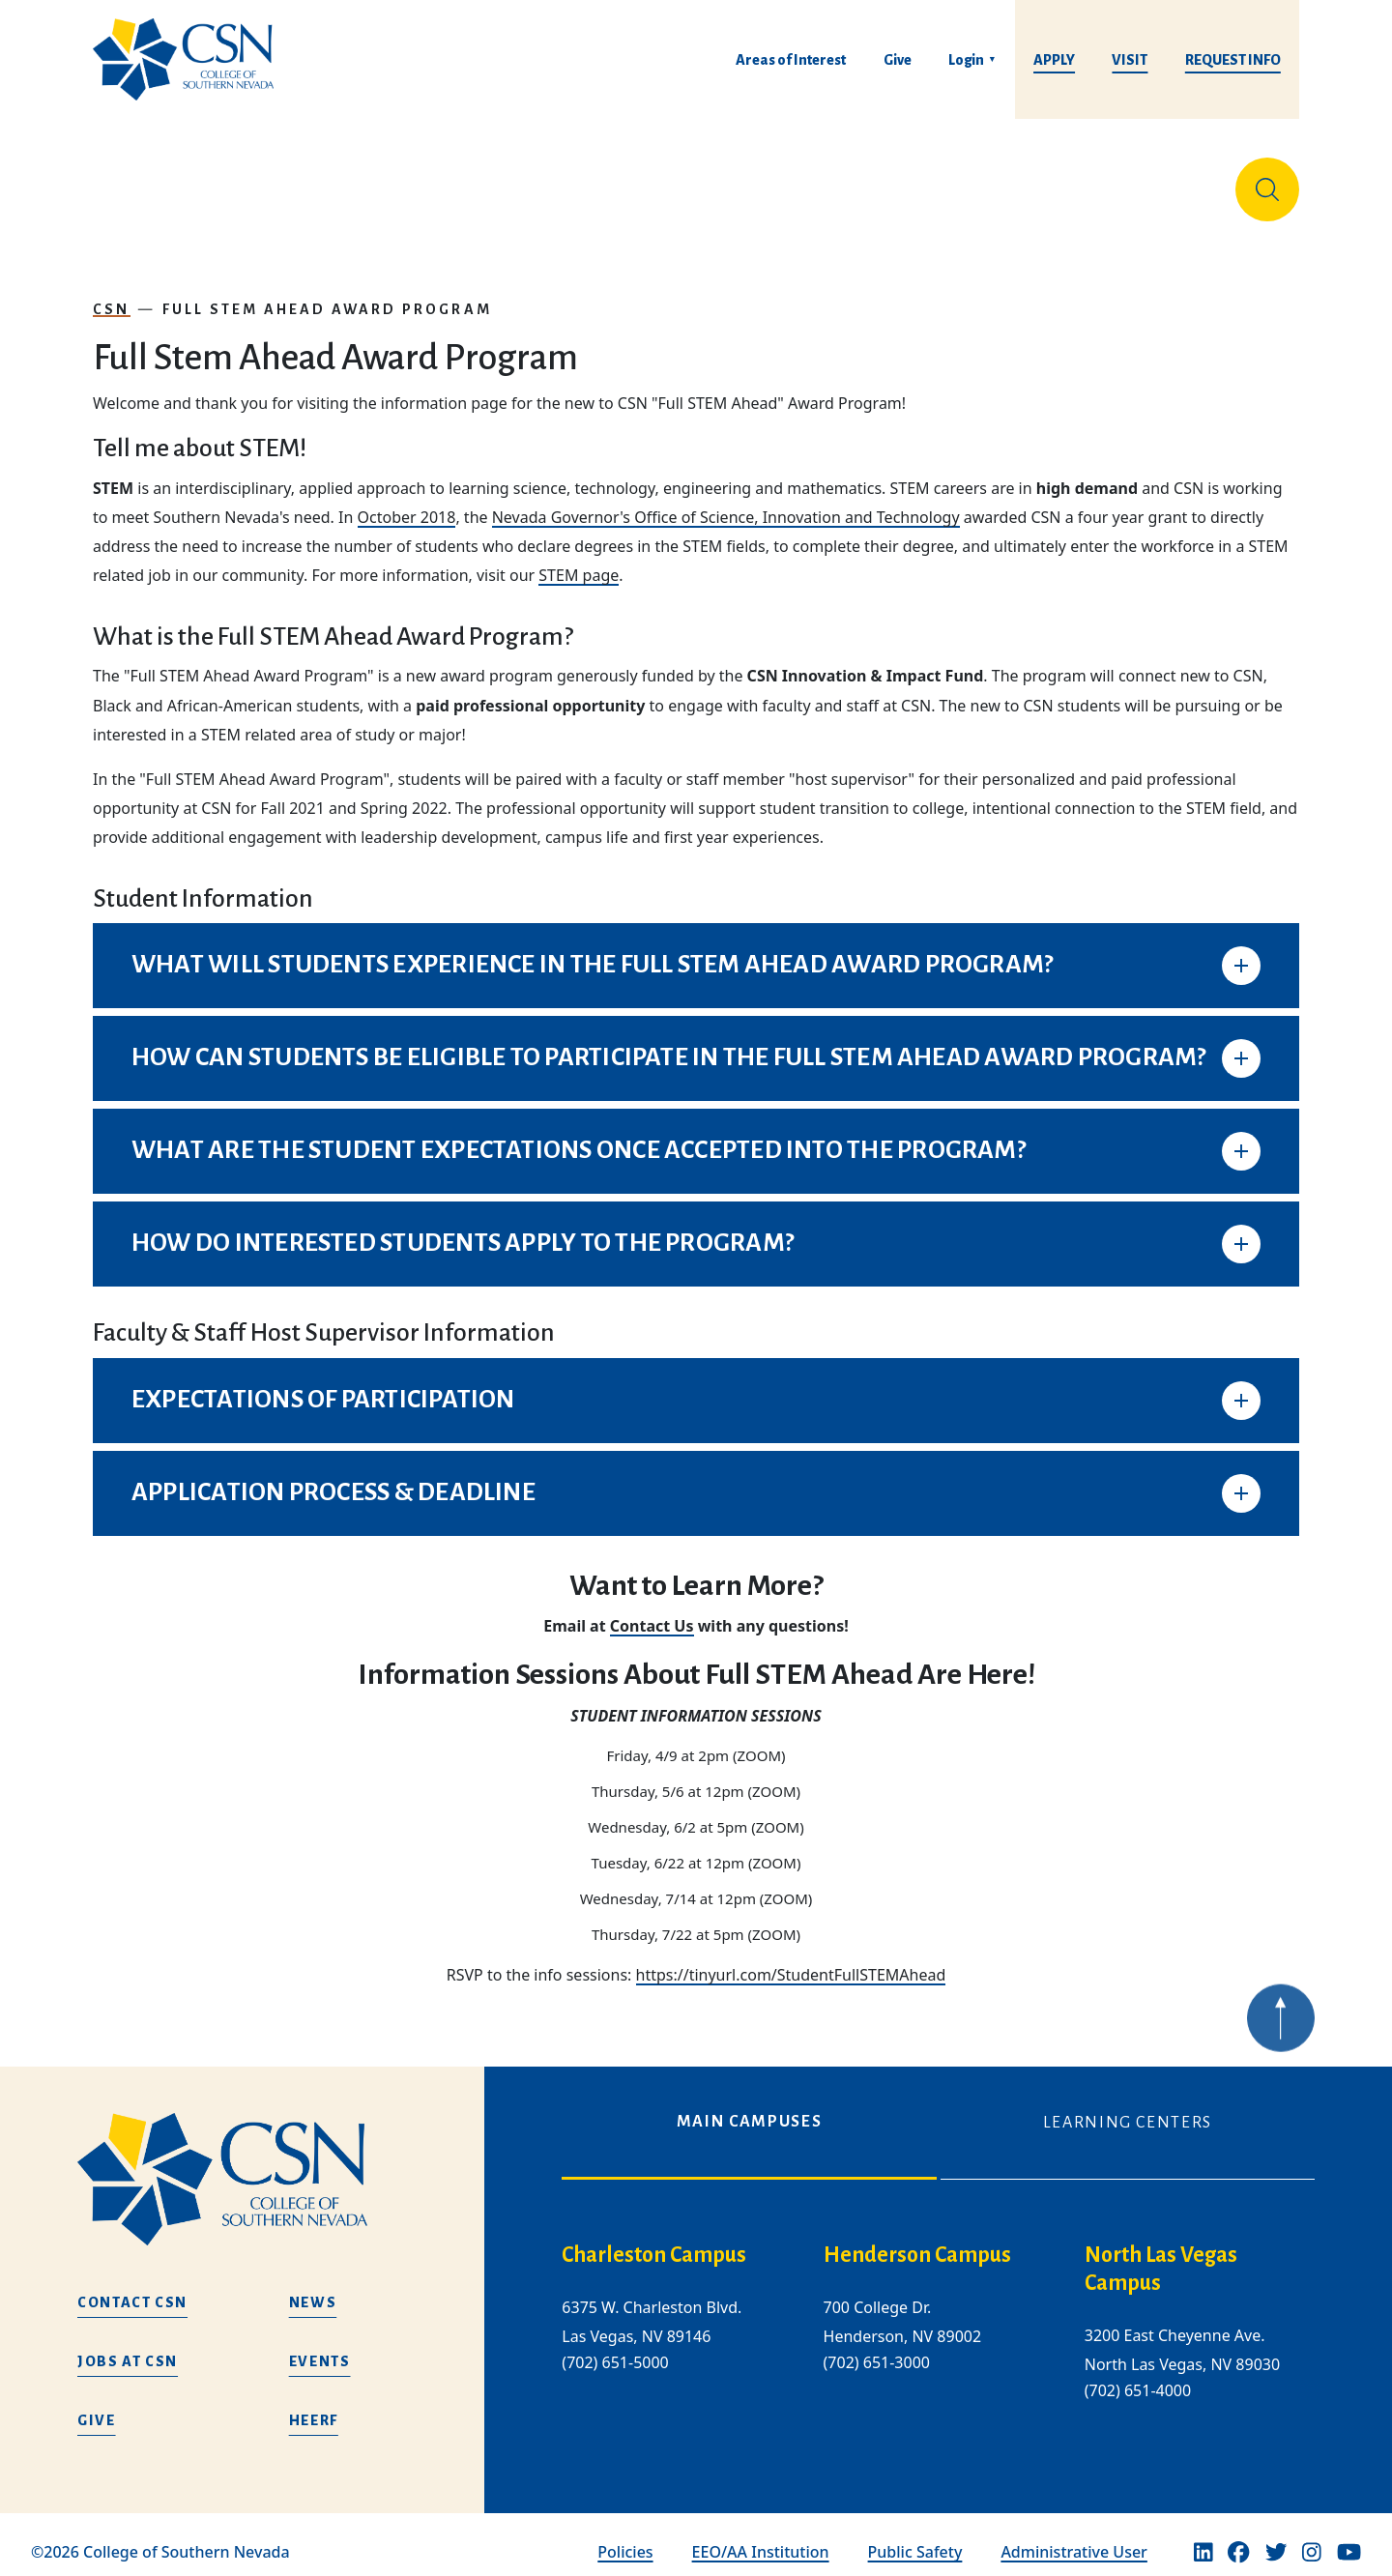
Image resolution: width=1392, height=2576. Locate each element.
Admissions (522, 181)
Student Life (929, 181)
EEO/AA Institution (760, 2536)
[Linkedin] (1203, 2537)
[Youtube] (1349, 2537)
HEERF (313, 2405)
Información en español (1115, 181)
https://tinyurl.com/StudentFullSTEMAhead (791, 1959)
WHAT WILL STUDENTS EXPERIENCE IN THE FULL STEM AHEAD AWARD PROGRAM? (592, 949)
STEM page (578, 559)
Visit (1129, 60)
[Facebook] (1238, 2537)
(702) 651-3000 (877, 2348)
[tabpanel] (938, 2321)
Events (320, 2346)
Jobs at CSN (127, 2346)
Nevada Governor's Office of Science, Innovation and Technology (726, 501)
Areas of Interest (791, 60)
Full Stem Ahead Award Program (327, 294)
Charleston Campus (654, 2239)
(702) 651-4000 (1138, 2375)
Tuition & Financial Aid (723, 181)
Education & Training (325, 181)
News (313, 2287)
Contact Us (652, 1610)
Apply (1054, 60)
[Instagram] (1311, 2537)
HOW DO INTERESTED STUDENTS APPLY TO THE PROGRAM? (462, 1227)
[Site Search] (1267, 182)
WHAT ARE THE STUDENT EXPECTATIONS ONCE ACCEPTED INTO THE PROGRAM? (578, 1134)
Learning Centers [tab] (1127, 2107)
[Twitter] (1276, 2537)
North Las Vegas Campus (1161, 2253)
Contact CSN (132, 2287)
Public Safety (915, 2536)
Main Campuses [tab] (749, 2106)
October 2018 (407, 501)
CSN (111, 294)
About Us (144, 181)
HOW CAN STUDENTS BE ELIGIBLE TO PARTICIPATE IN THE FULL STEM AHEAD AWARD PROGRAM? (668, 1042)
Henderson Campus (917, 2239)
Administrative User (1073, 2536)
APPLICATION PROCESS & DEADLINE (333, 1477)
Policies (624, 2536)
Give (898, 60)
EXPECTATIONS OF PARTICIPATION (323, 1384)
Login (966, 60)
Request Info (1233, 60)
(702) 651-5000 (615, 2348)
